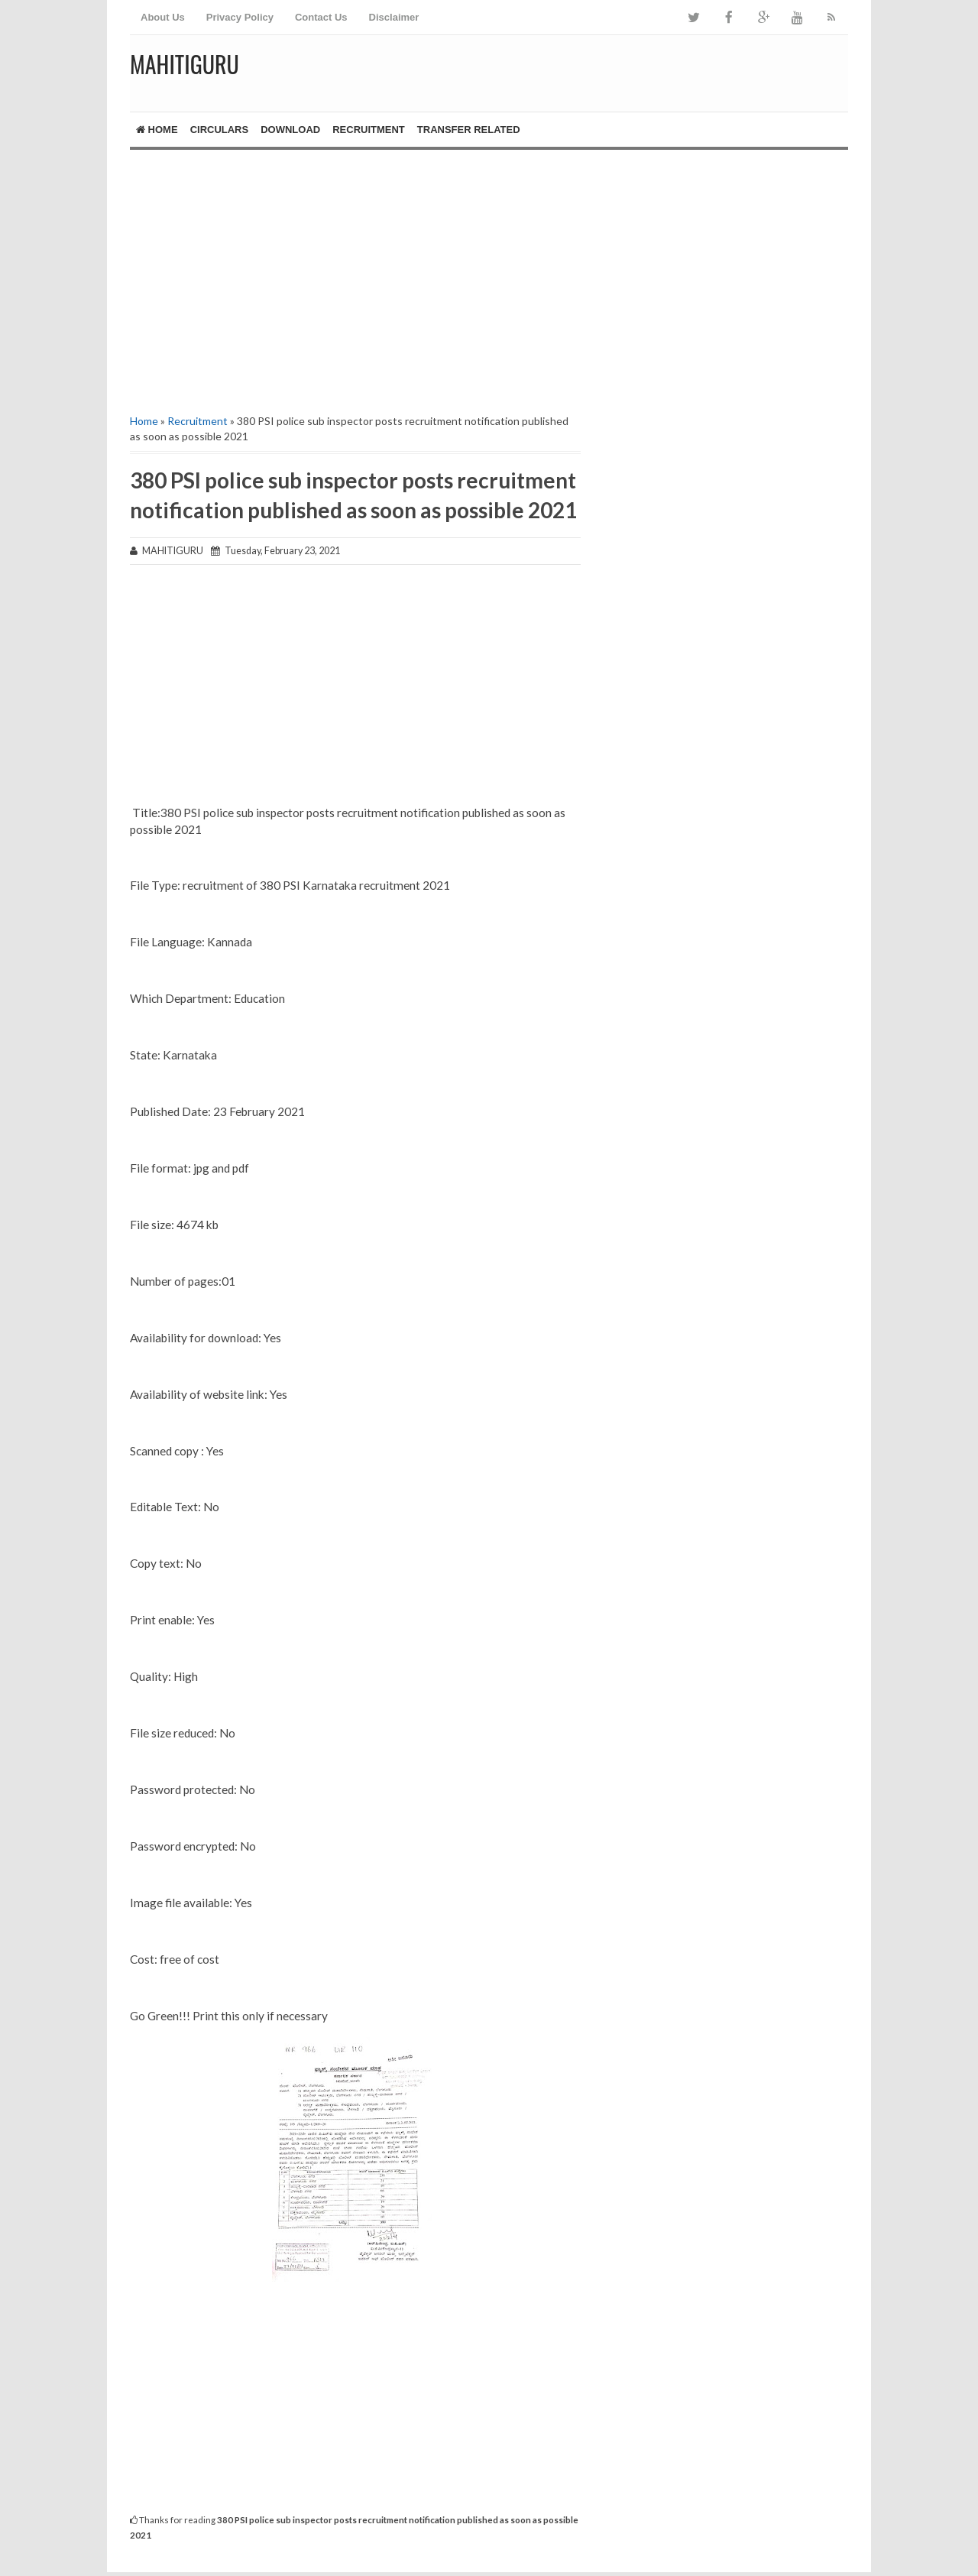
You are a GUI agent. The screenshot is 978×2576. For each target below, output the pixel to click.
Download (290, 129)
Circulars (219, 129)
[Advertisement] (355, 280)
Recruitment (368, 129)
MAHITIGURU (184, 64)
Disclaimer (394, 17)
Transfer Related (468, 129)
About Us (163, 17)
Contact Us (321, 17)
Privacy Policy (240, 17)
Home (157, 129)
